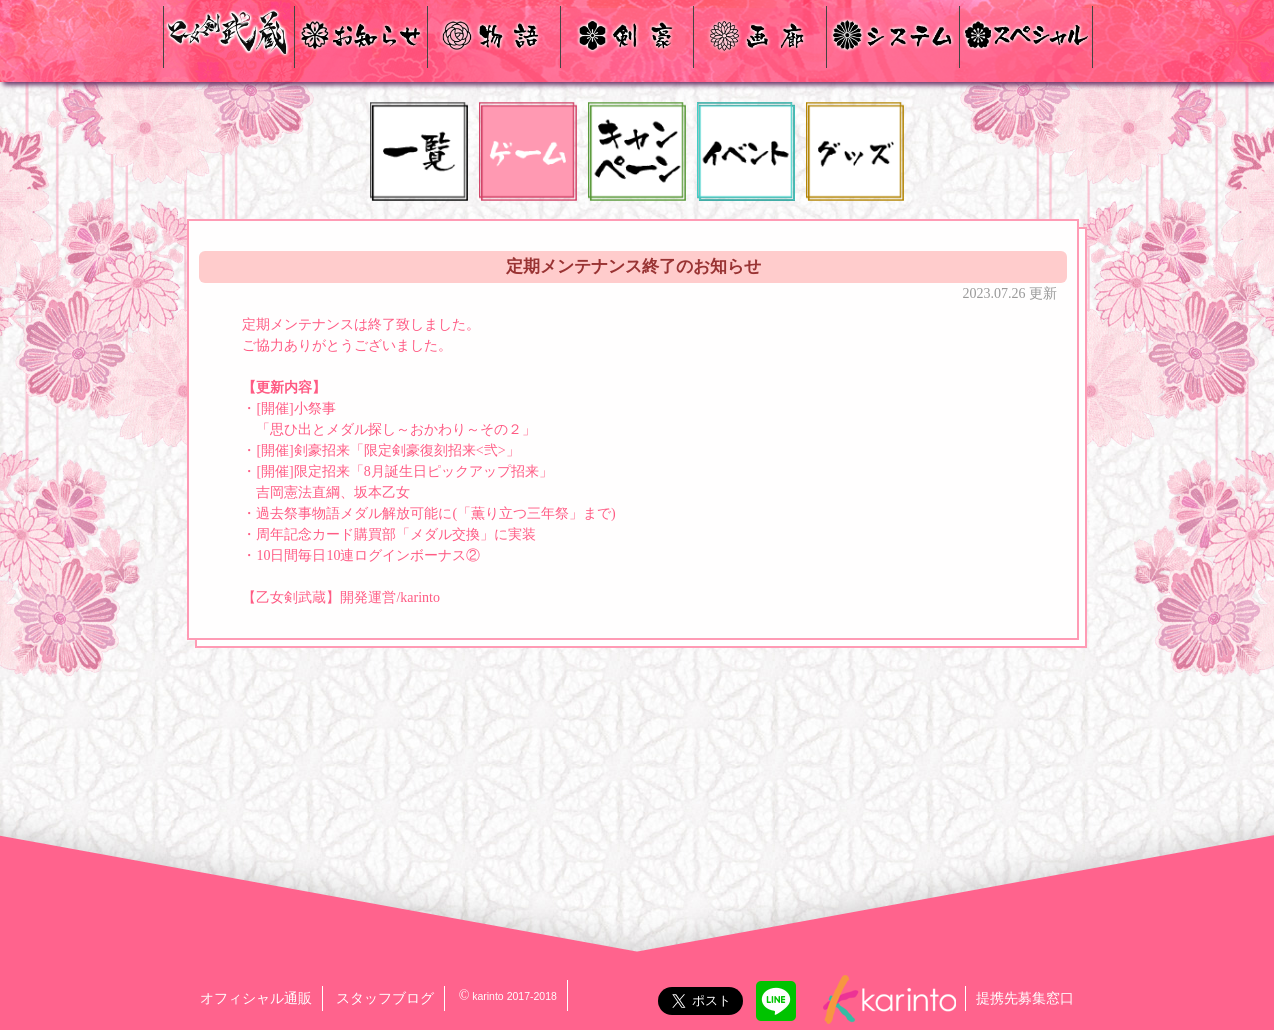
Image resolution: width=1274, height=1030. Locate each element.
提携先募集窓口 (1025, 998)
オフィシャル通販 (256, 998)
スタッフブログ (385, 998)
